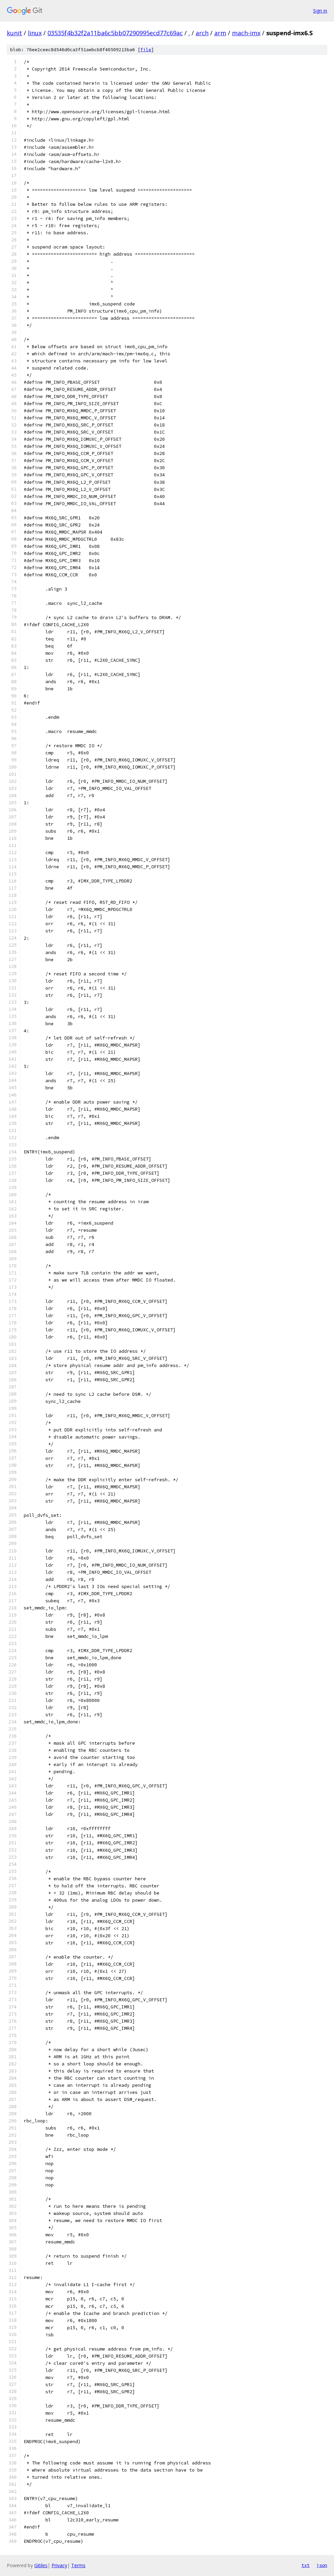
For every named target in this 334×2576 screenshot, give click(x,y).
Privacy (59, 2565)
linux (35, 33)
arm (220, 33)
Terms (78, 2565)
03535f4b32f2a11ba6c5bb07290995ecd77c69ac (115, 33)
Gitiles (40, 2565)
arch (202, 33)
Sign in (320, 10)
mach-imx (246, 33)
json (321, 2565)
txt (305, 2565)
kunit (14, 33)
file (145, 50)
